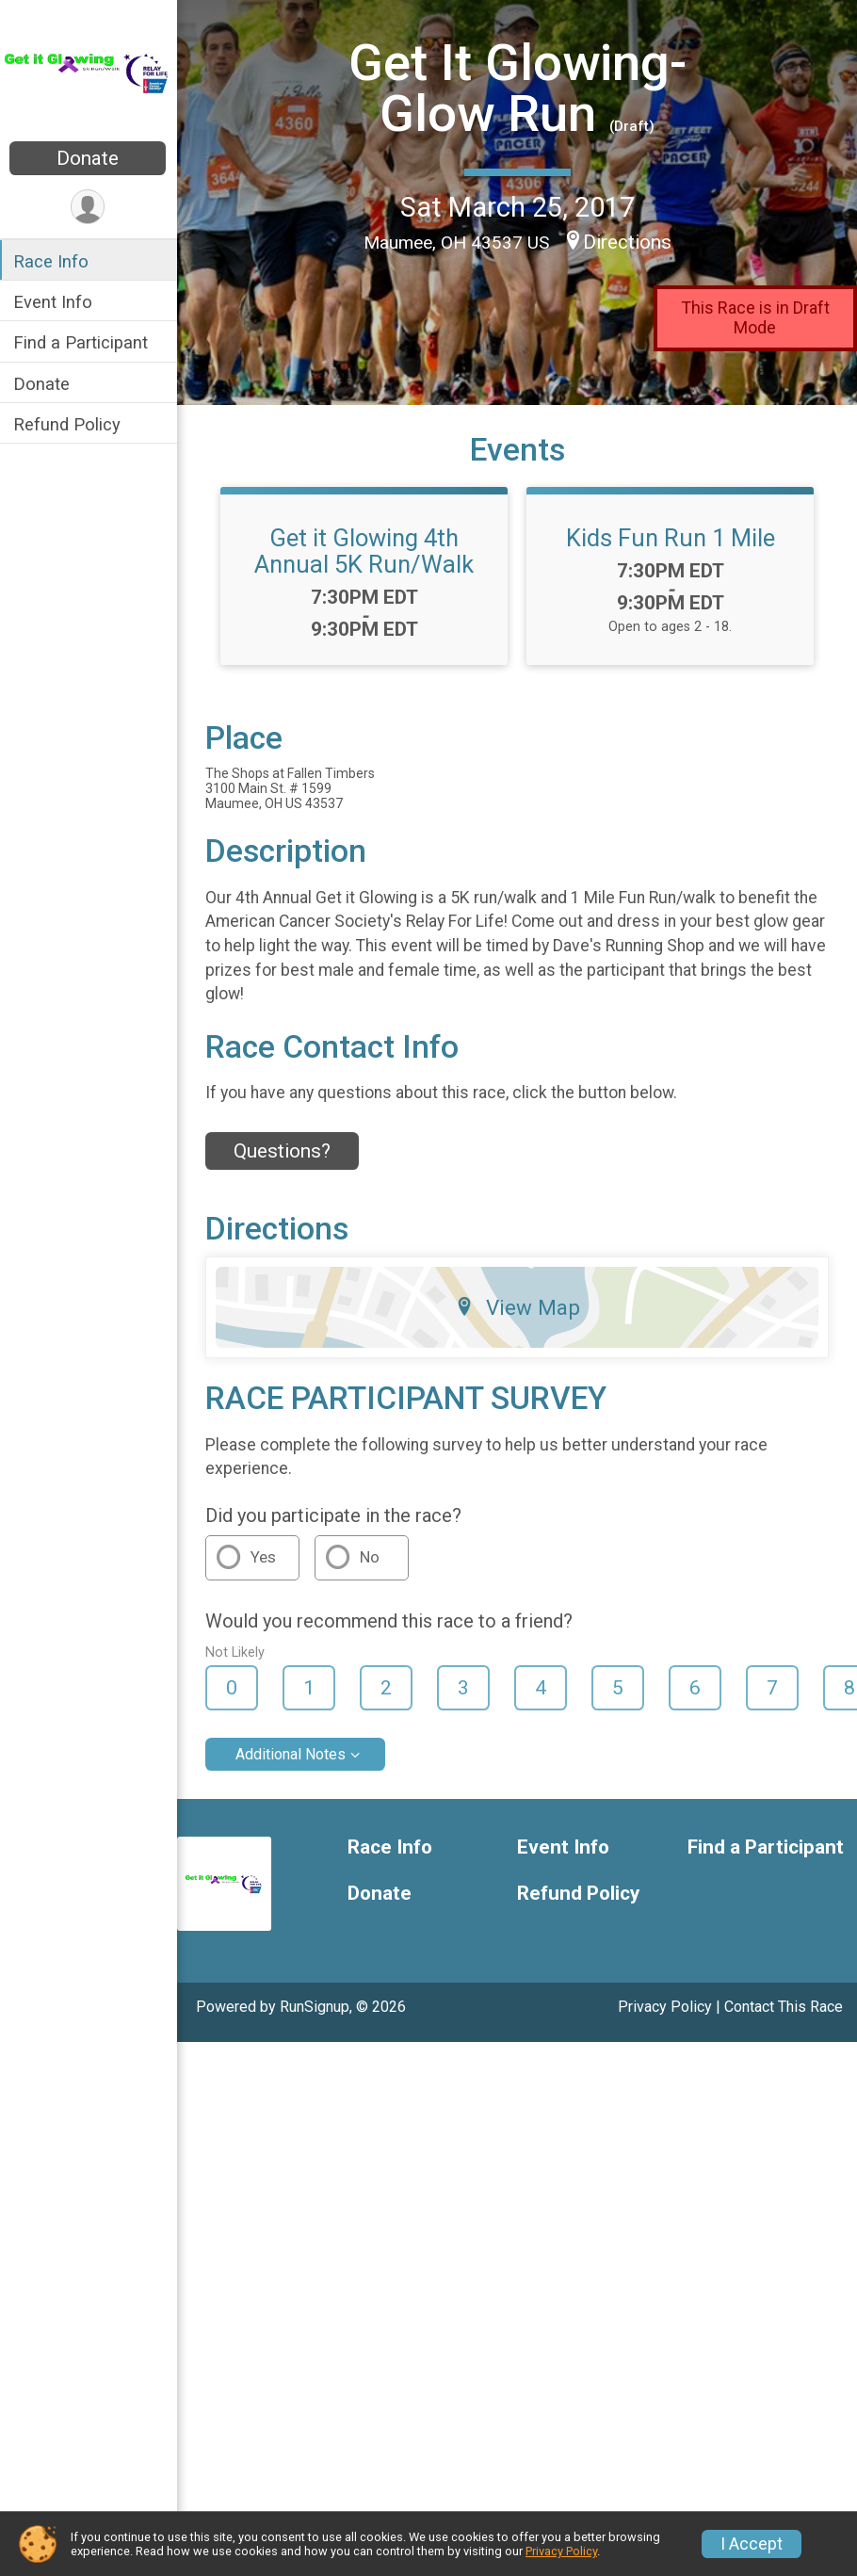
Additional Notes (292, 1754)
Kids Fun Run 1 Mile (671, 538)
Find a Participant (82, 342)
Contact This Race (783, 2007)
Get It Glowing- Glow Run (518, 88)
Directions (628, 242)
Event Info (54, 302)
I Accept (751, 2544)
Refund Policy (68, 424)
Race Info (52, 261)
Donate (89, 158)
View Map (518, 1307)
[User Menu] (90, 206)
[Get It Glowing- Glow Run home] (89, 72)
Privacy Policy (665, 2007)
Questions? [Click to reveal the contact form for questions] (283, 1151)
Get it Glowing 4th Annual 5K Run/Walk (365, 551)
